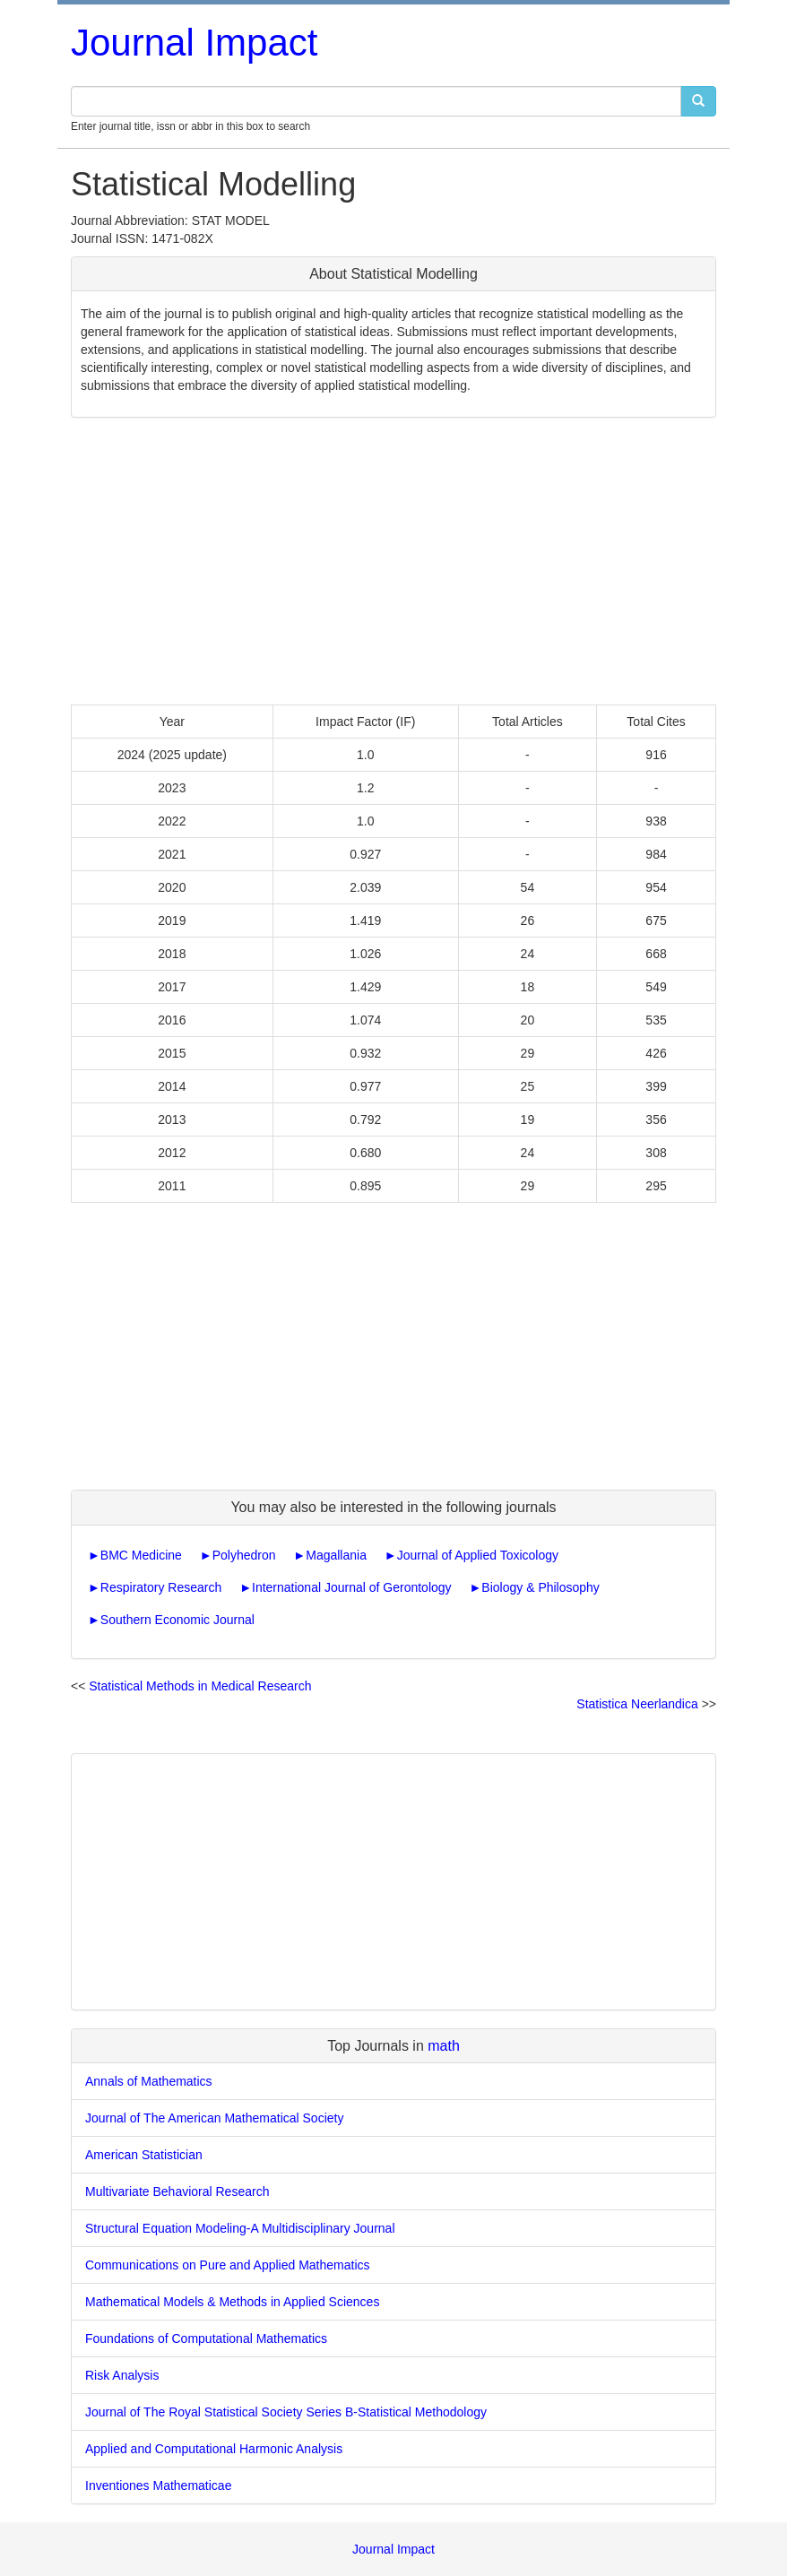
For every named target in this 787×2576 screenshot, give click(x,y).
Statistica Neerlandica (636, 1704)
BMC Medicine (141, 1555)
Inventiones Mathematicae (158, 2485)
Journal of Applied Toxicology (477, 1555)
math (444, 2045)
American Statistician (144, 2155)
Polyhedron (244, 1555)
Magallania (336, 1555)
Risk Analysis (122, 2375)
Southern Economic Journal (177, 1619)
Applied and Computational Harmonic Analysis (213, 2449)
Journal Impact (194, 43)
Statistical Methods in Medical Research (200, 1686)
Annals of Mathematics (148, 2081)
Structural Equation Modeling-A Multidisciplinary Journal (240, 2228)
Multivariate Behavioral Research (177, 2191)
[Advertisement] (393, 561)
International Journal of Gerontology (352, 1587)
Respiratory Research (160, 1587)
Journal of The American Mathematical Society (214, 2118)
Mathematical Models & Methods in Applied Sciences (232, 2302)
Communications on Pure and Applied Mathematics (227, 2265)
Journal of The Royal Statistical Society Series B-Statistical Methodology (286, 2412)
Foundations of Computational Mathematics (206, 2338)
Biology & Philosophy (540, 1587)
